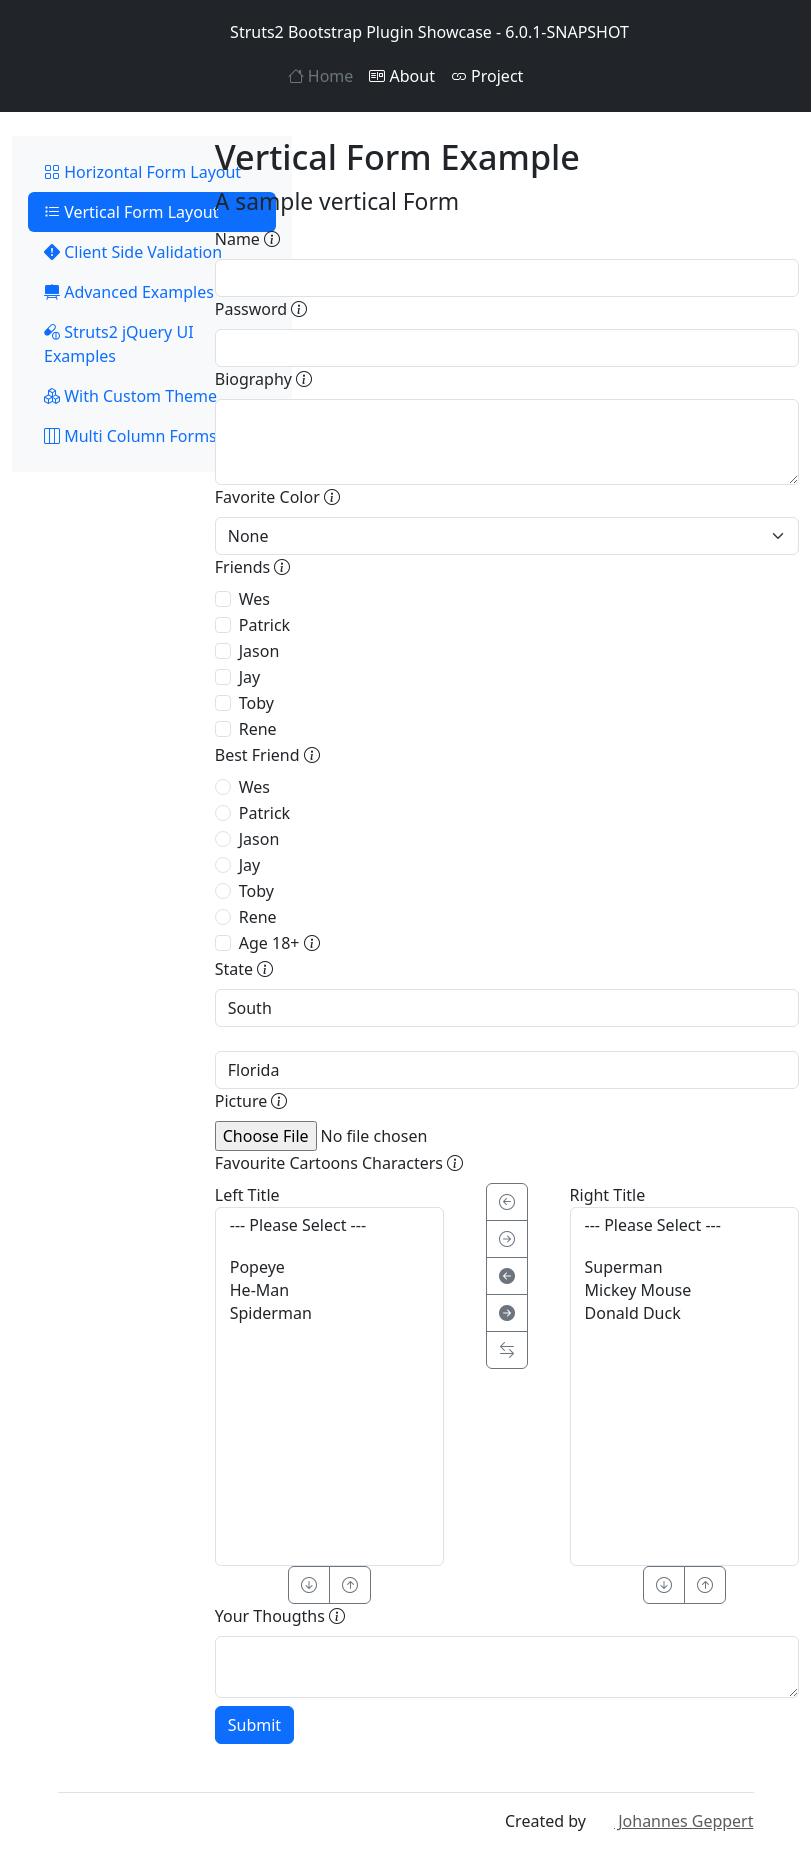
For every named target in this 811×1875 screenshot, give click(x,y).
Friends (253, 567)
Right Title (608, 1195)
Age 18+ (279, 943)
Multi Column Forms (130, 436)
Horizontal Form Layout (142, 172)
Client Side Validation (133, 252)
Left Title (247, 1195)
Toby (256, 703)
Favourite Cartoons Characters (339, 1163)
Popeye (329, 1267)
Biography (263, 379)
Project (487, 76)
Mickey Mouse (684, 1290)
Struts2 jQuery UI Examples (119, 344)
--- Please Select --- (329, 1225)
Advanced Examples (129, 292)
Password (261, 309)
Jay (250, 677)
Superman (684, 1267)
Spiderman (329, 1313)
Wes (254, 599)
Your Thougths (280, 1616)
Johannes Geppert (671, 1821)
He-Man (329, 1290)
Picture (251, 1101)
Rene (258, 729)
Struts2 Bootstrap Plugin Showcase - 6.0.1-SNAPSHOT (405, 32)
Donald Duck (684, 1313)
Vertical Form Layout (131, 212)
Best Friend (267, 755)
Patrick (264, 625)
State (244, 969)
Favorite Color (277, 497)
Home (321, 76)
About (402, 76)
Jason (259, 651)
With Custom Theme (130, 396)
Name (247, 239)
